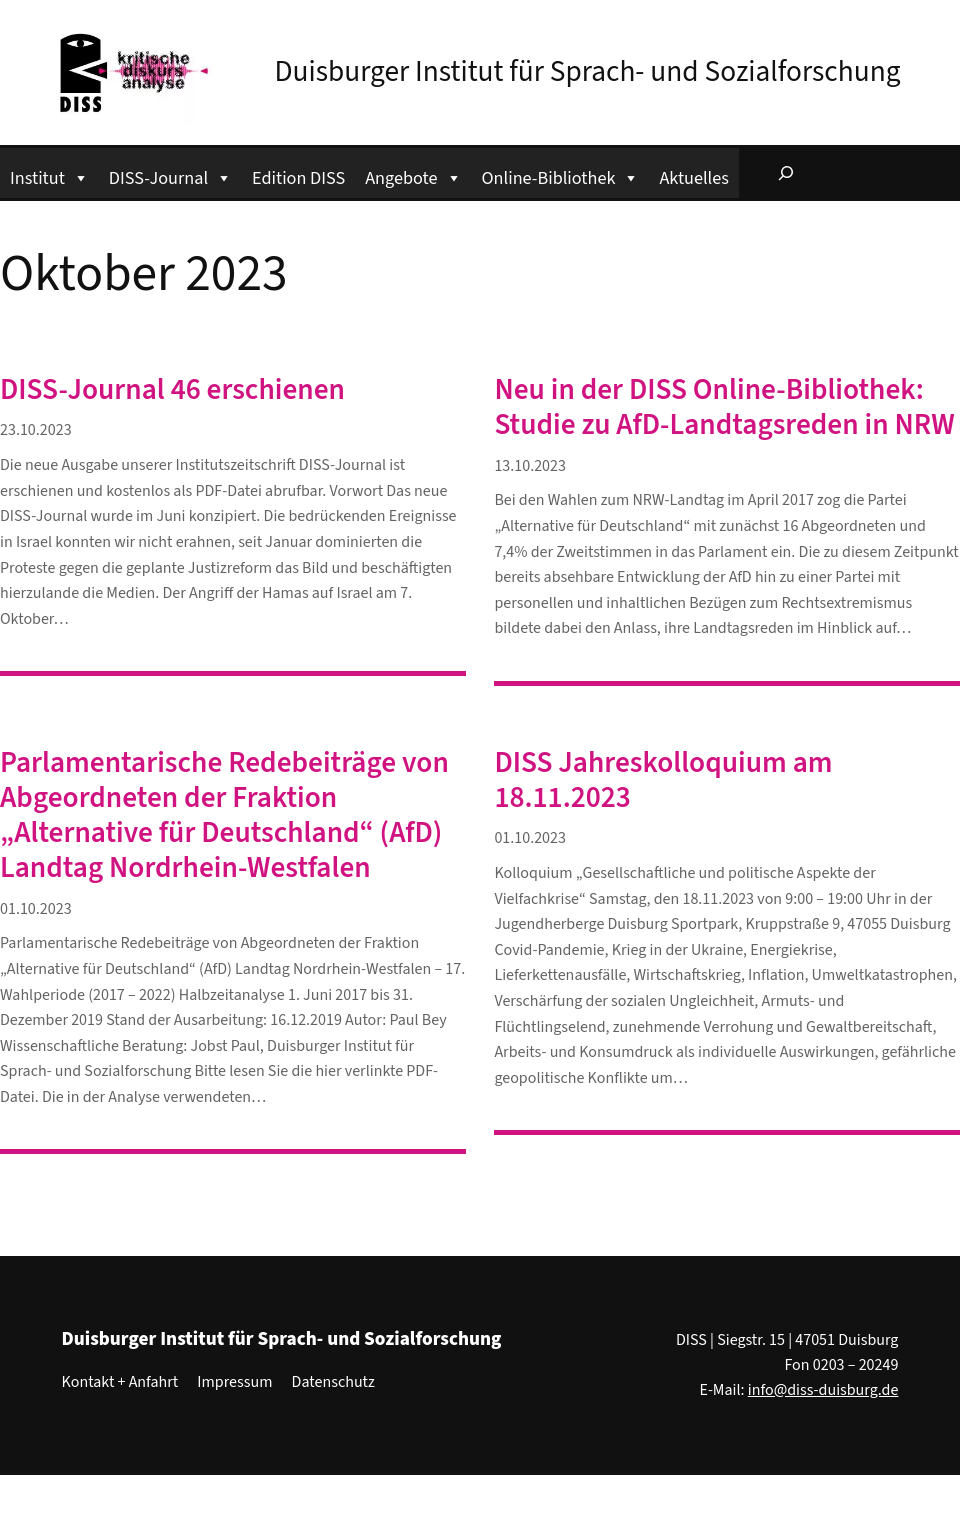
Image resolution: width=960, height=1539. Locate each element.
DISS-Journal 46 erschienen (172, 390)
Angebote (413, 175)
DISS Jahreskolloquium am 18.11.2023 (663, 781)
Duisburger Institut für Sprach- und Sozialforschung (588, 72)
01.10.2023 (36, 909)
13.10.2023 (530, 466)
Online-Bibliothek (561, 175)
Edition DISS (298, 178)
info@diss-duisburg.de (823, 1390)
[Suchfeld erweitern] (786, 173)
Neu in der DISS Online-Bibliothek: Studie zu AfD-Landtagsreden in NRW (724, 408)
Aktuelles (693, 178)
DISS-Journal (170, 175)
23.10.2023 (36, 430)
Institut (49, 175)
